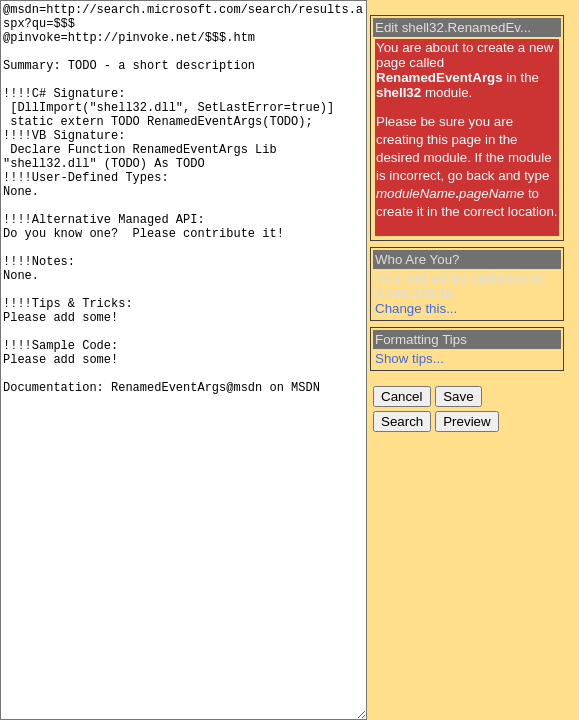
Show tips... (409, 358)
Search (402, 421)
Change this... (416, 308)
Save (458, 396)
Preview (466, 421)
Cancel (402, 396)
